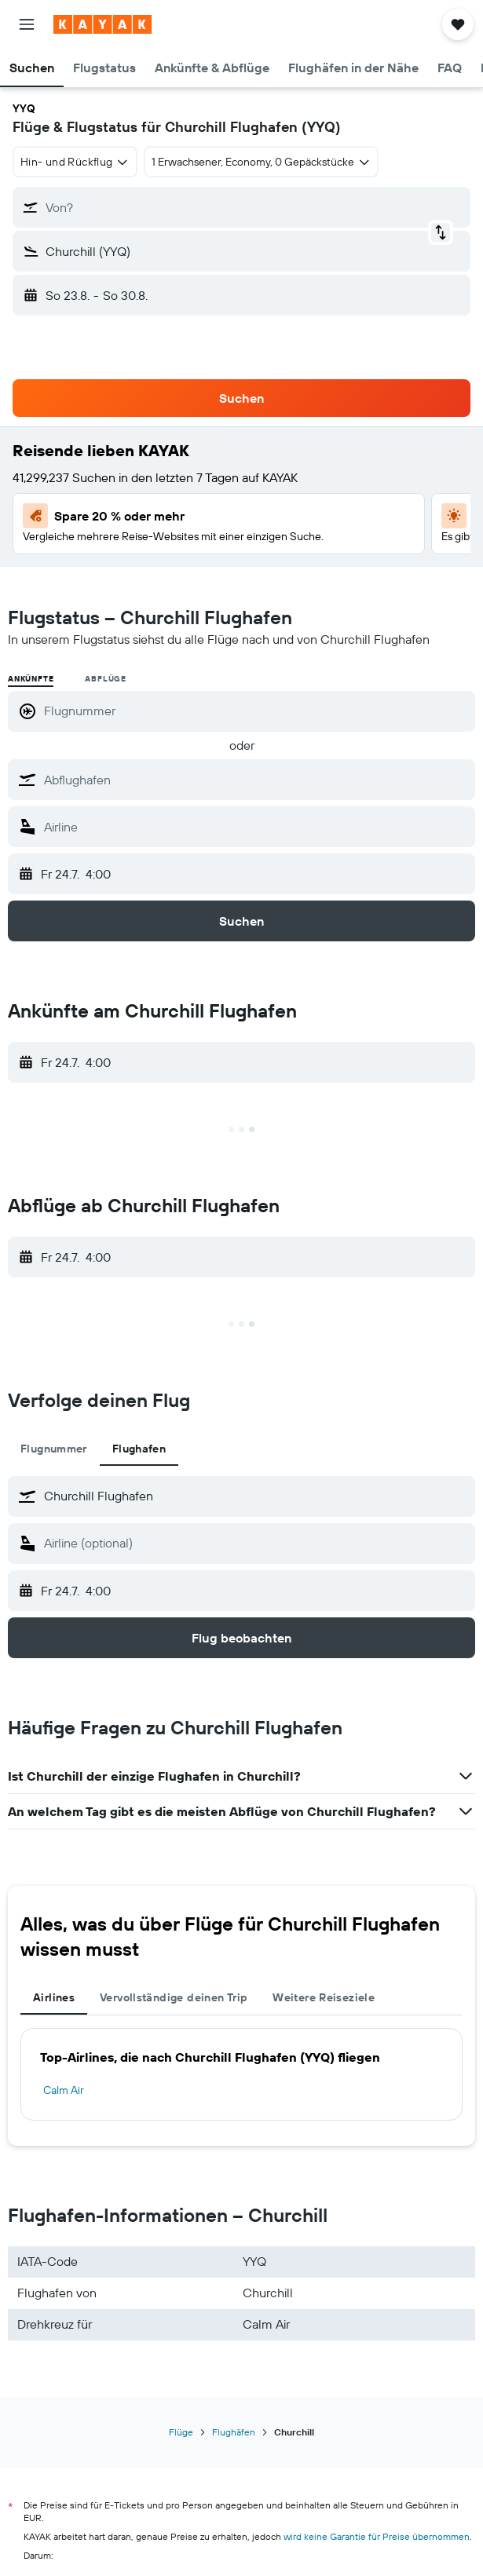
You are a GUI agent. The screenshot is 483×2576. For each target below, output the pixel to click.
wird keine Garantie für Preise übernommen (377, 2536)
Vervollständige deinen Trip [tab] (173, 1997)
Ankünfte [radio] (30, 679)
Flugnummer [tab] (53, 1448)
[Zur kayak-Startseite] (102, 24)
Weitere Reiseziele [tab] (324, 1997)
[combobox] (75, 161)
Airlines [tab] (54, 1997)
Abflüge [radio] (105, 679)
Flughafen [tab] (139, 1448)
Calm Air (63, 2090)
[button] (26, 24)
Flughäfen (233, 2432)
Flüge (181, 2432)
